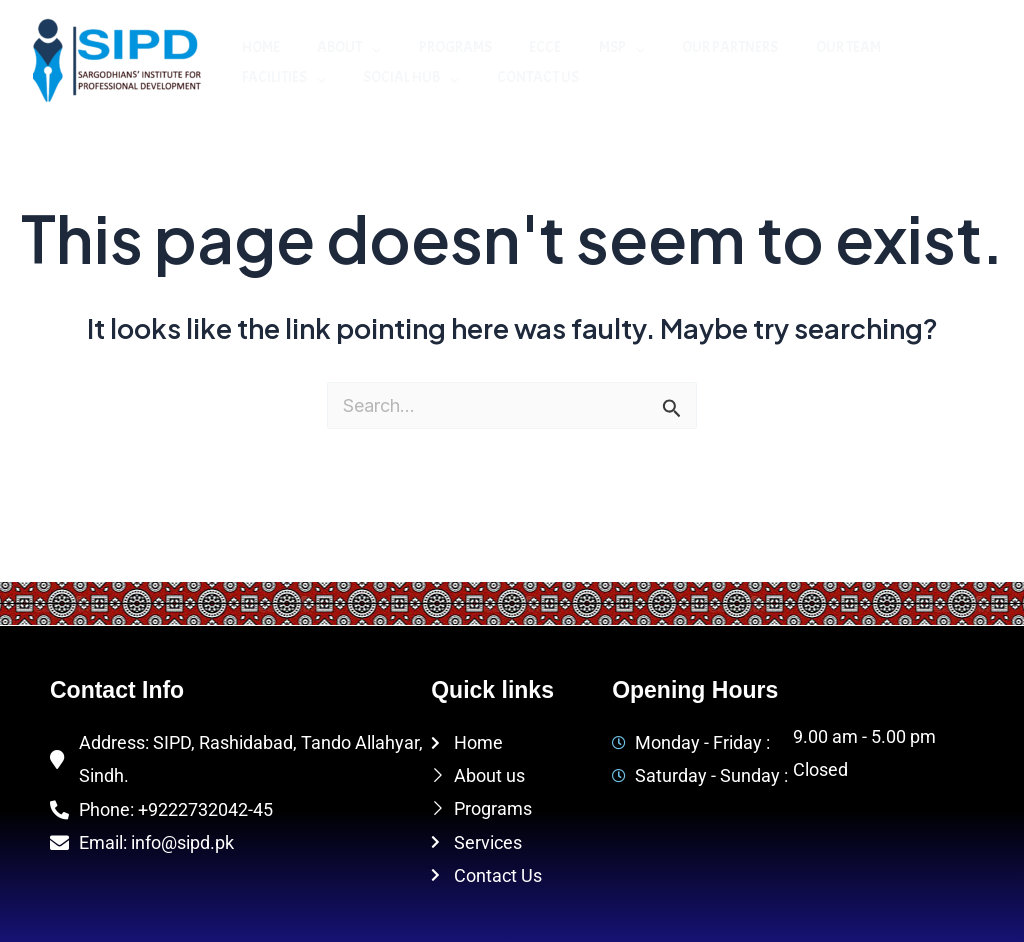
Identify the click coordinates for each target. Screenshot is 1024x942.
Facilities (904, 48)
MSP (588, 48)
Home (257, 47)
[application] (360, 48)
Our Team (799, 47)
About (338, 48)
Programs (436, 47)
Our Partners (689, 47)
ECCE (519, 47)
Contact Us (405, 77)
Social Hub (286, 78)
